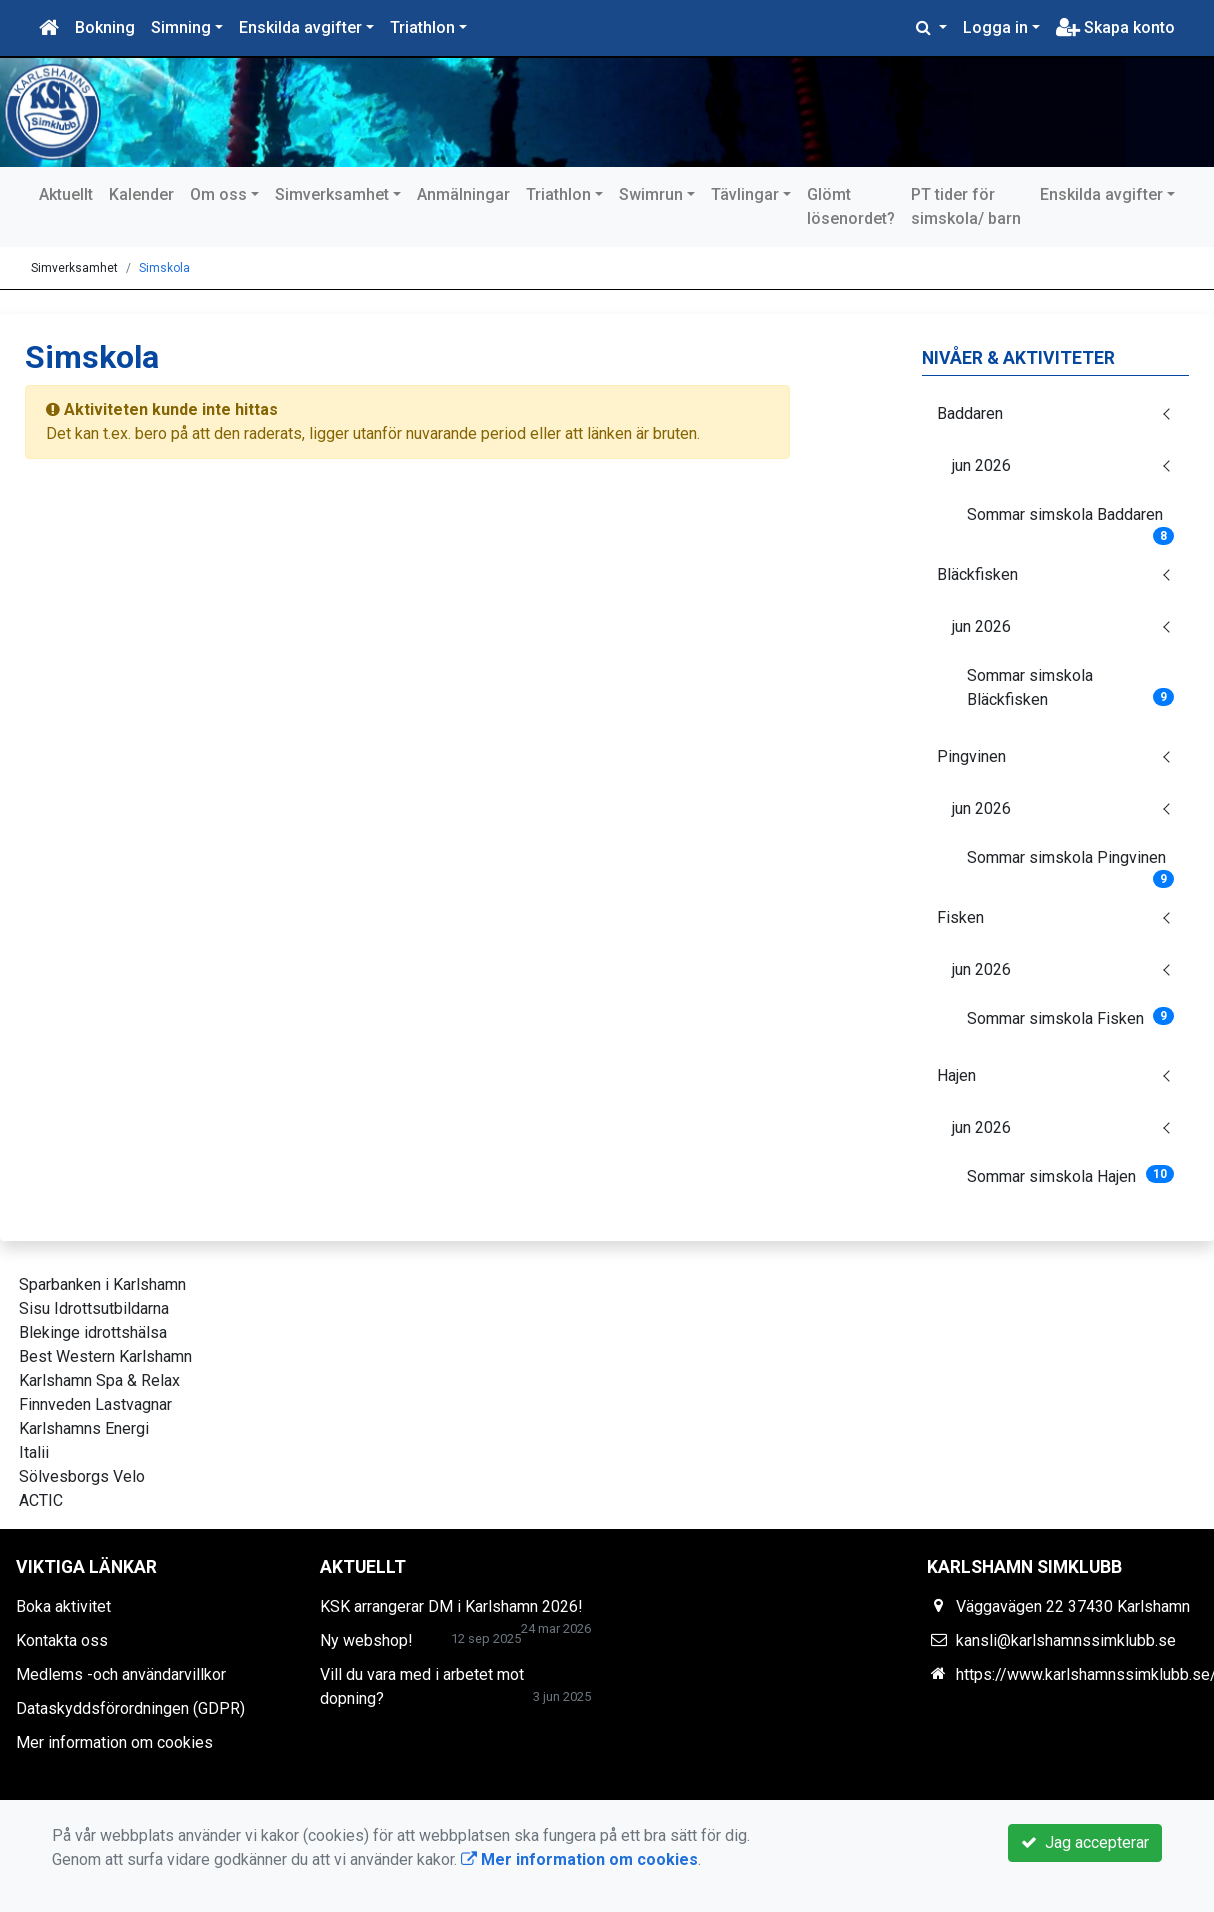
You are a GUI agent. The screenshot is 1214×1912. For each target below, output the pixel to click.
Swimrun (651, 194)
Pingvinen (971, 756)
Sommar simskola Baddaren (1070, 521)
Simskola (164, 268)
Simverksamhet (332, 194)
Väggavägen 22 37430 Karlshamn (1073, 1606)
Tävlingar (745, 194)
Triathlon (422, 27)
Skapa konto (1115, 27)
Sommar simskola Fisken (1070, 1017)
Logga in (995, 27)
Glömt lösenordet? (851, 206)
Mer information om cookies (114, 1742)
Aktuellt (66, 194)
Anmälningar (463, 194)
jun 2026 (981, 465)
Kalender (141, 194)
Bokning (105, 27)
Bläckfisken (977, 574)
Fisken (960, 917)
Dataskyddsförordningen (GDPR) (130, 1708)
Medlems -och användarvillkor (121, 1674)
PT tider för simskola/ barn (966, 206)
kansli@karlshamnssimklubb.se (1066, 1640)
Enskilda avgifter (300, 27)
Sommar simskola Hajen (1070, 1175)
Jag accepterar (1085, 1842)
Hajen (956, 1075)
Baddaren (970, 413)
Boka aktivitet (63, 1606)
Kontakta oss (62, 1640)
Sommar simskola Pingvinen (1070, 864)
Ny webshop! (366, 1640)
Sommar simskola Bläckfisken (1070, 687)
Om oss (218, 194)
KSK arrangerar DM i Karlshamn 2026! (451, 1606)
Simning (181, 27)
